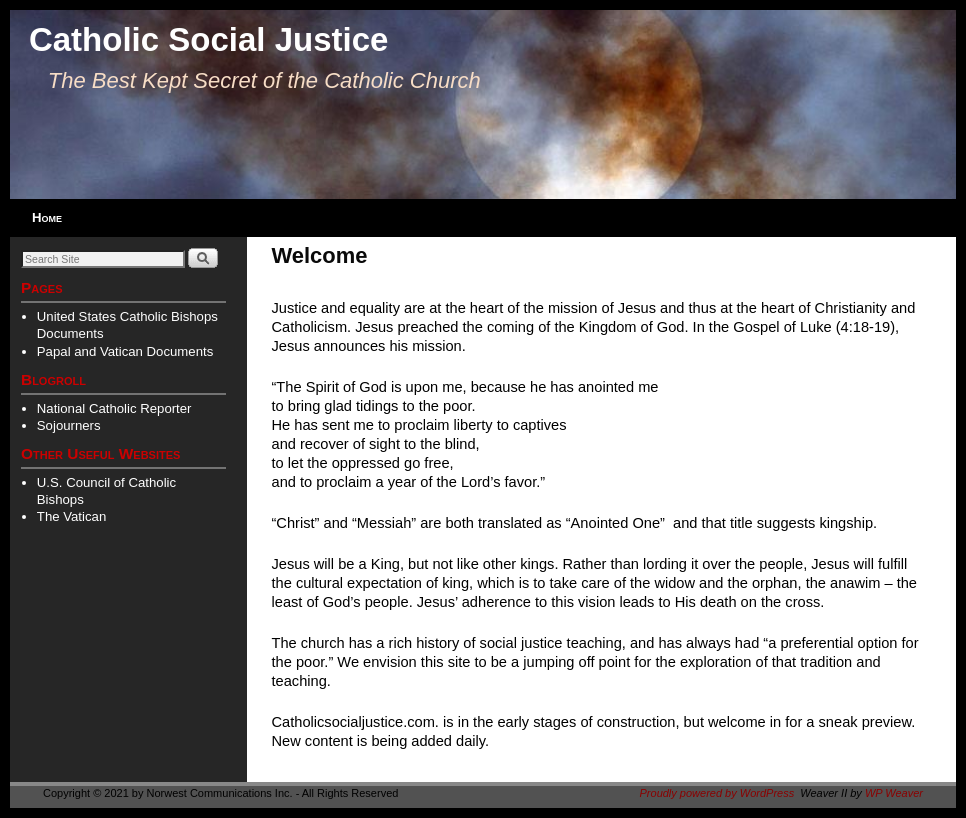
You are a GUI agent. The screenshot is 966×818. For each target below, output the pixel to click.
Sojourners (69, 425)
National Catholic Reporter (114, 408)
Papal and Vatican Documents (125, 351)
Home (47, 217)
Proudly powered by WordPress (717, 793)
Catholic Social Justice (208, 39)
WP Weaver (894, 793)
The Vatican (71, 516)
